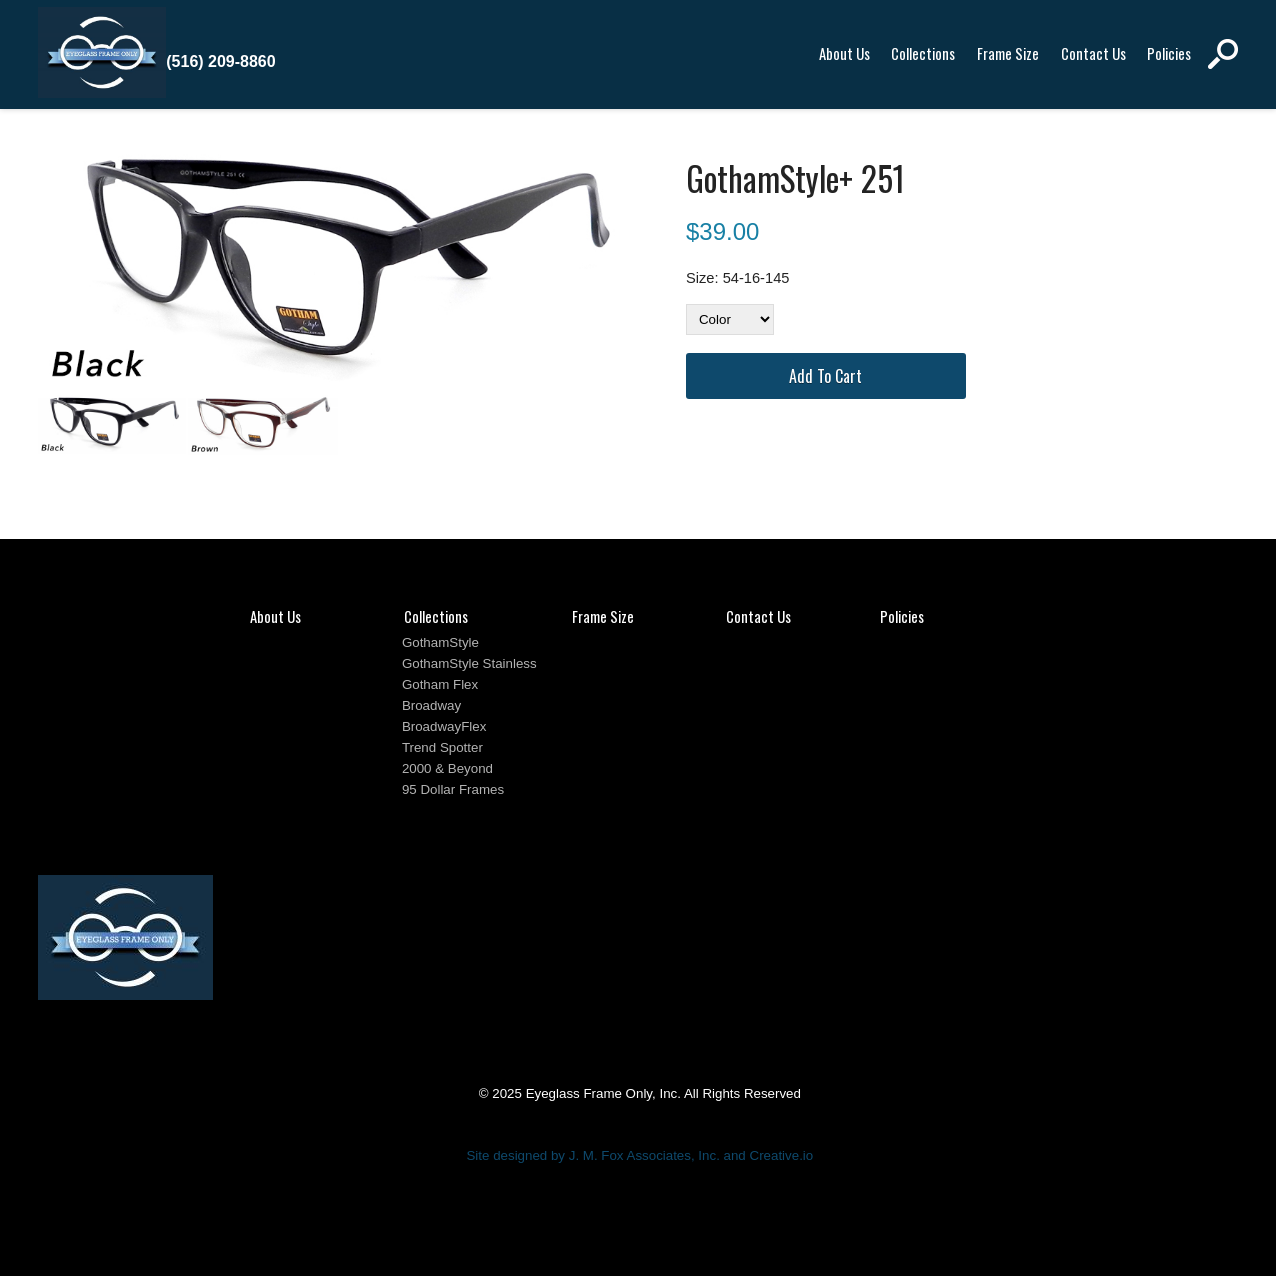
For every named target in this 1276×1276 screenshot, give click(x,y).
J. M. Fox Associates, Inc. (644, 1155)
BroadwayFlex (444, 726)
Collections (923, 53)
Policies (1169, 53)
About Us (844, 53)
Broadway (431, 705)
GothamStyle (440, 642)
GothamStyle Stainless (469, 663)
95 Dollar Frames (453, 789)
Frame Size (1008, 53)
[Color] (730, 319)
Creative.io (782, 1155)
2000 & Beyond (447, 768)
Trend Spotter (442, 747)
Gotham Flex (440, 684)
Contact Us (1093, 53)
